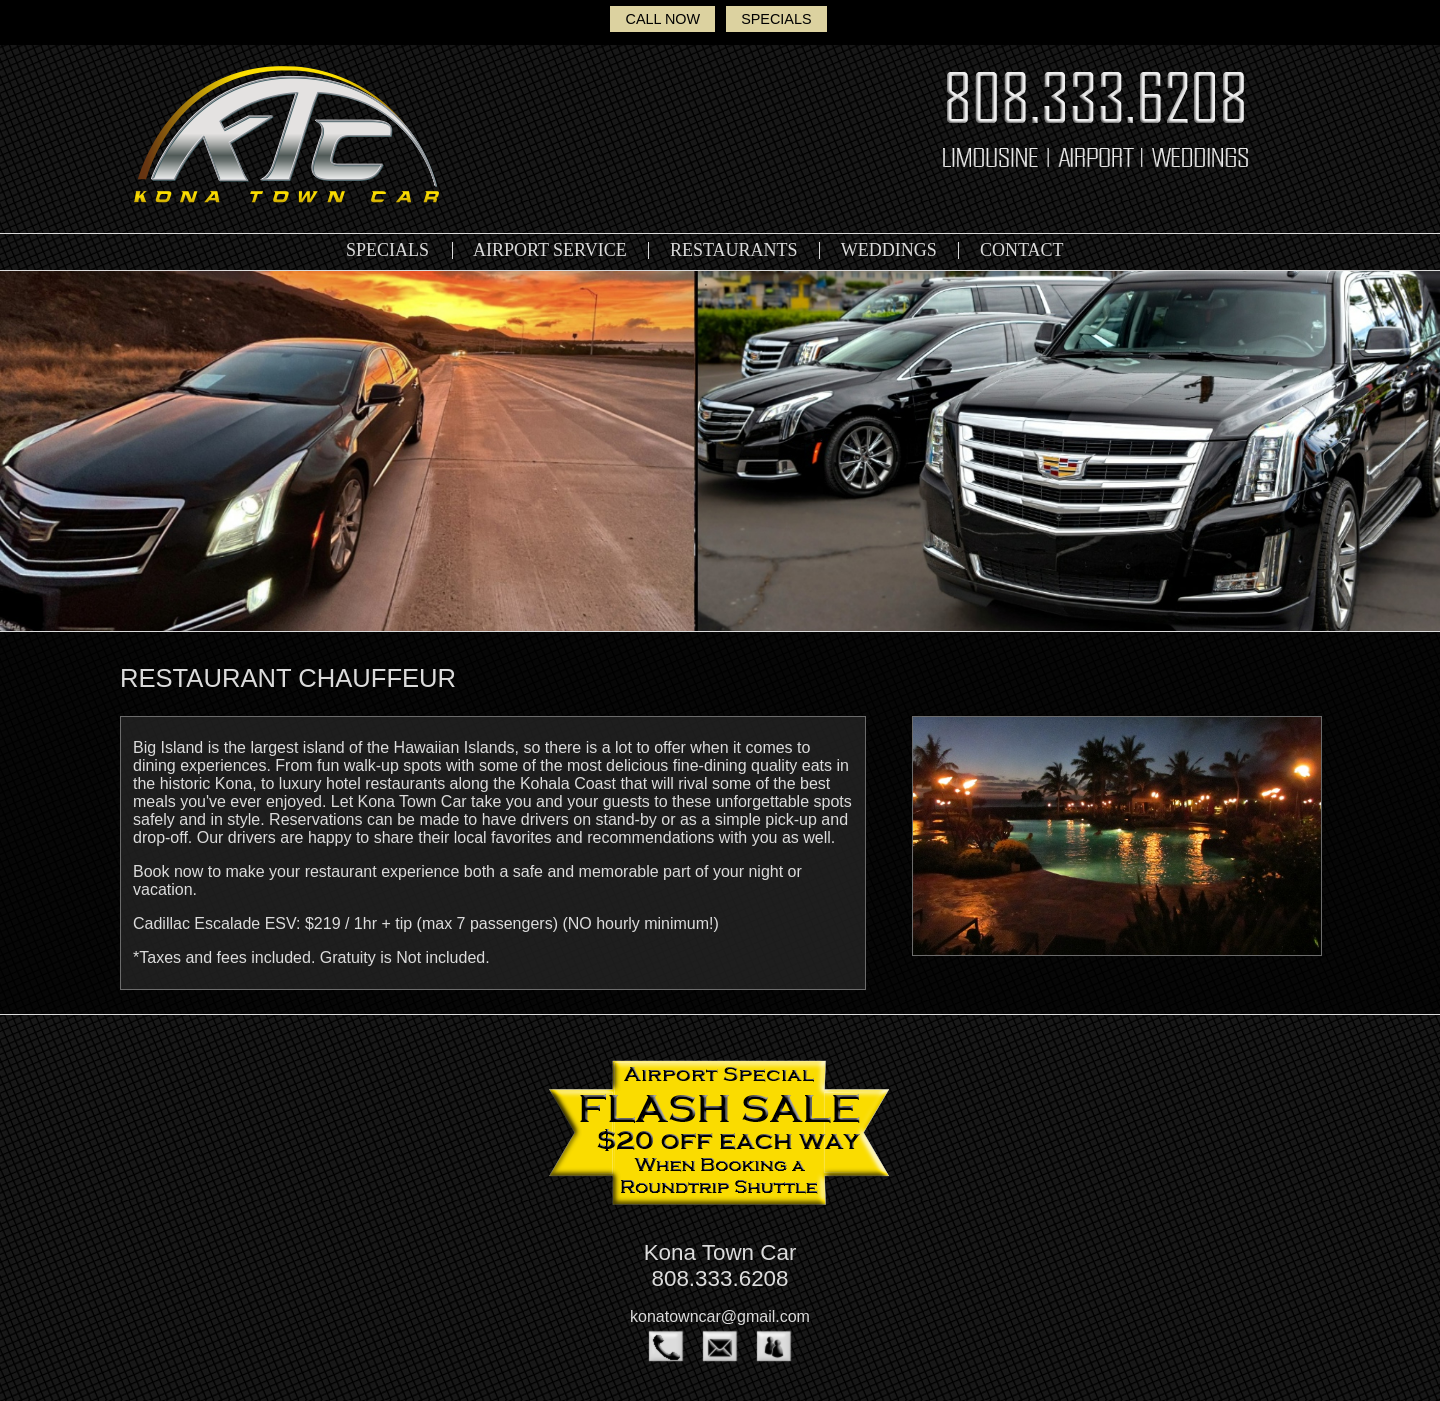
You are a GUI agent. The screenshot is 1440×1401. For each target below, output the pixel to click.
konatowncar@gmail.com (720, 1316)
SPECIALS (776, 19)
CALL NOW (662, 19)
